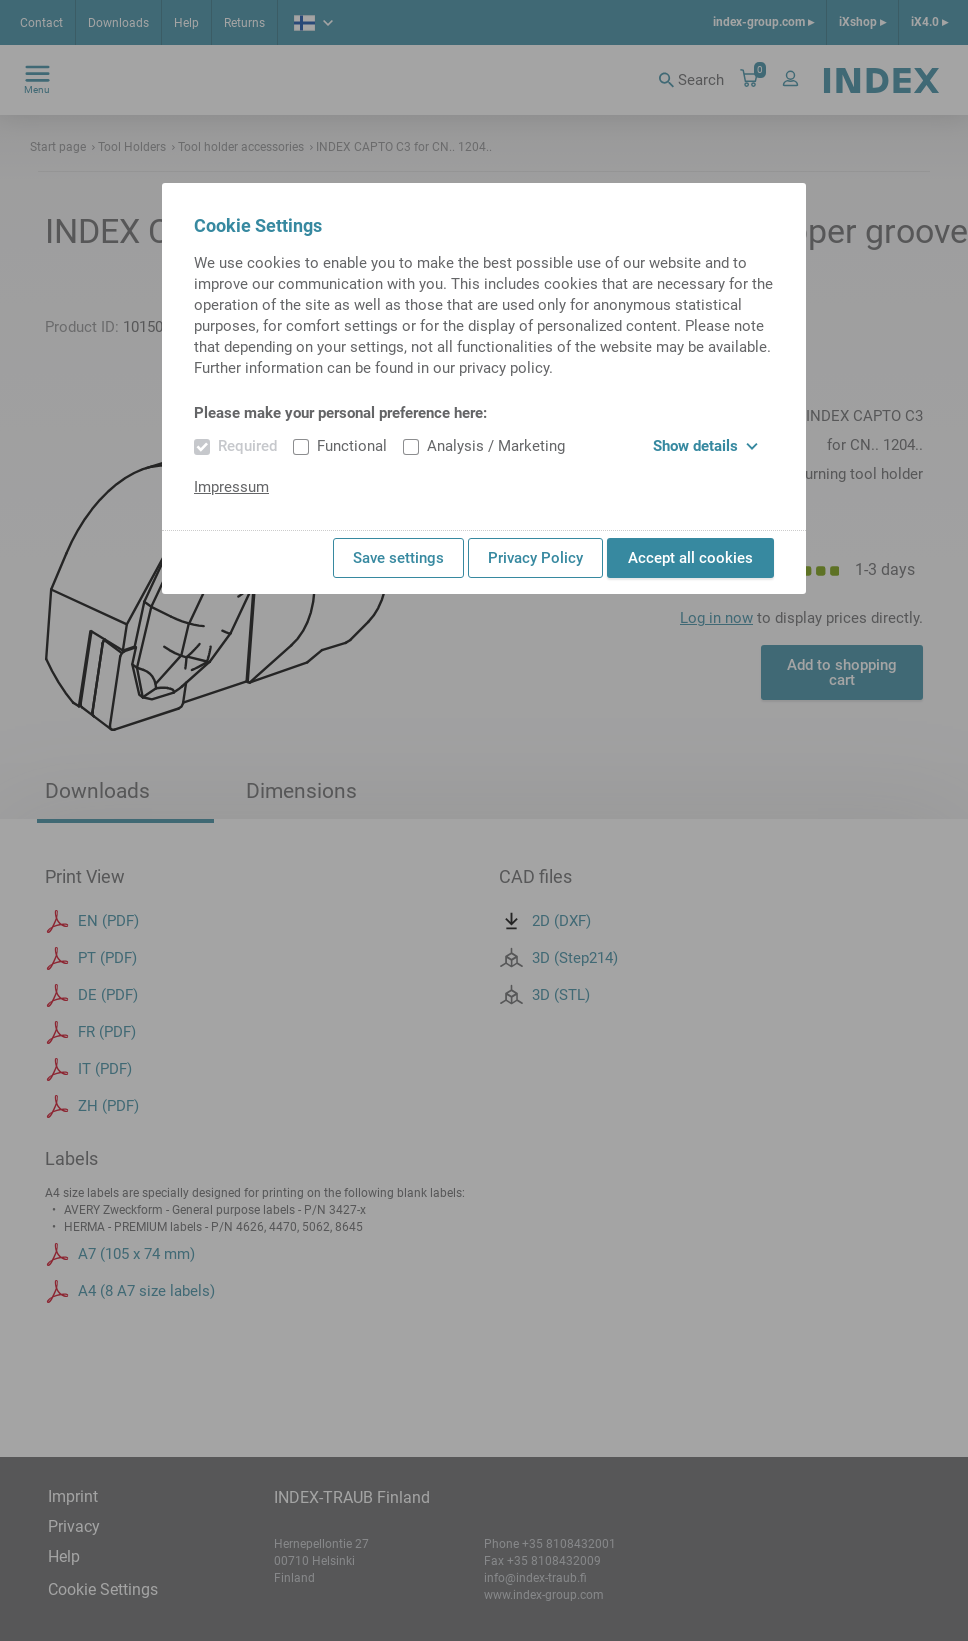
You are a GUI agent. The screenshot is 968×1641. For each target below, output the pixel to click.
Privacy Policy (535, 558)
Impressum (231, 487)
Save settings (398, 558)
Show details (705, 446)
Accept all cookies (690, 558)
